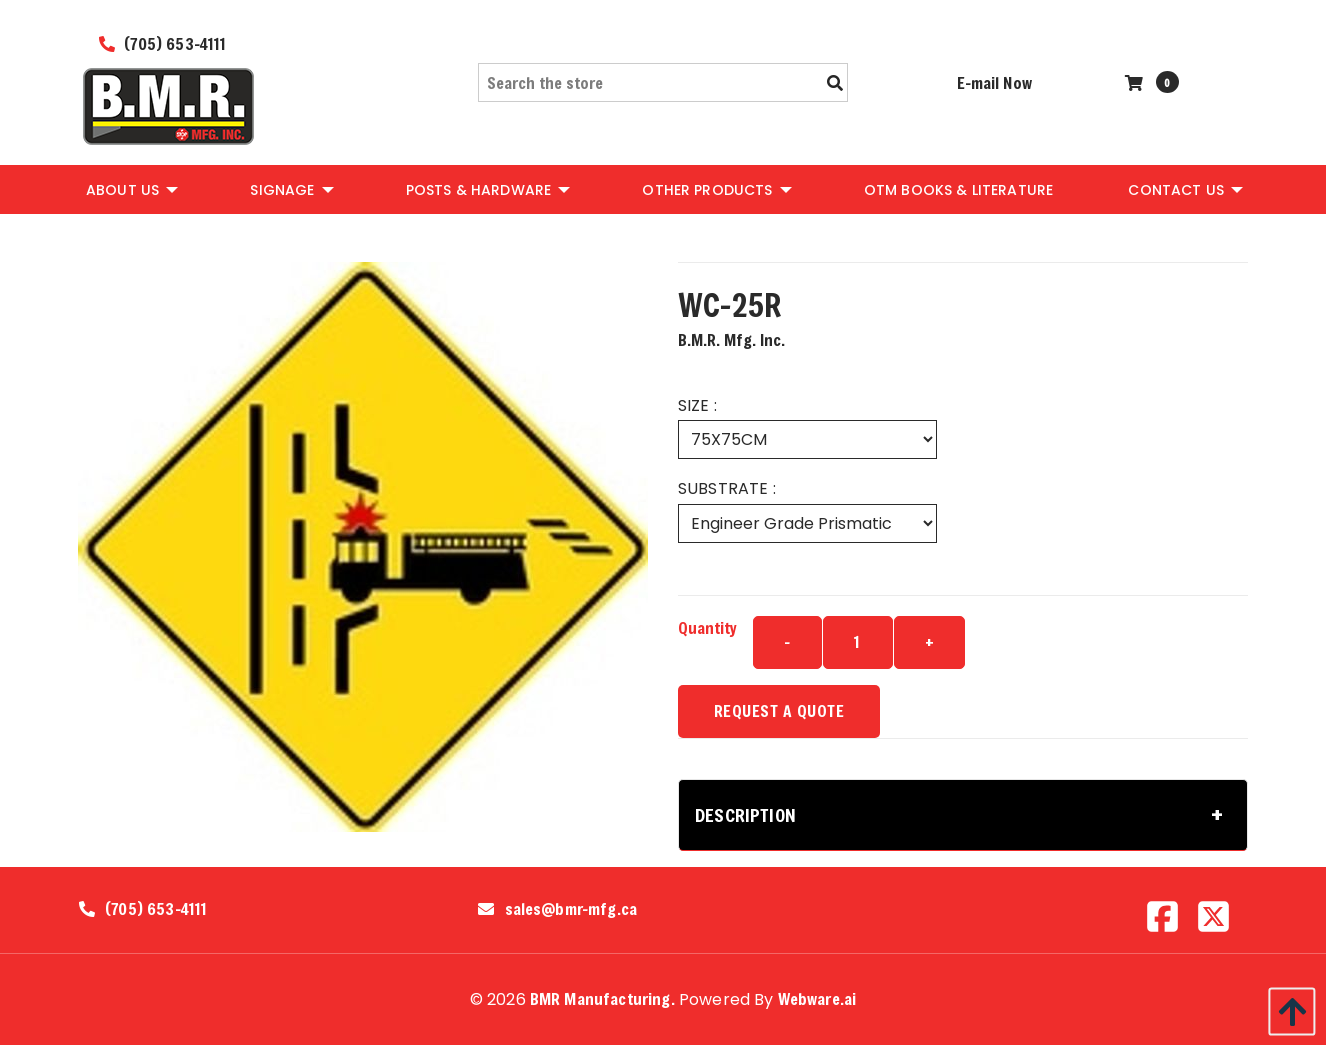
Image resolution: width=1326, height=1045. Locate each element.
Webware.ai (817, 998)
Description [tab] (745, 815)
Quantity (707, 627)
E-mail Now (994, 82)
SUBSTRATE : (727, 488)
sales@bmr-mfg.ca (571, 909)
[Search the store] (663, 82)
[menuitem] (130, 189)
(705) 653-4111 (163, 43)
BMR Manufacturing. (602, 998)
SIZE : (697, 405)
